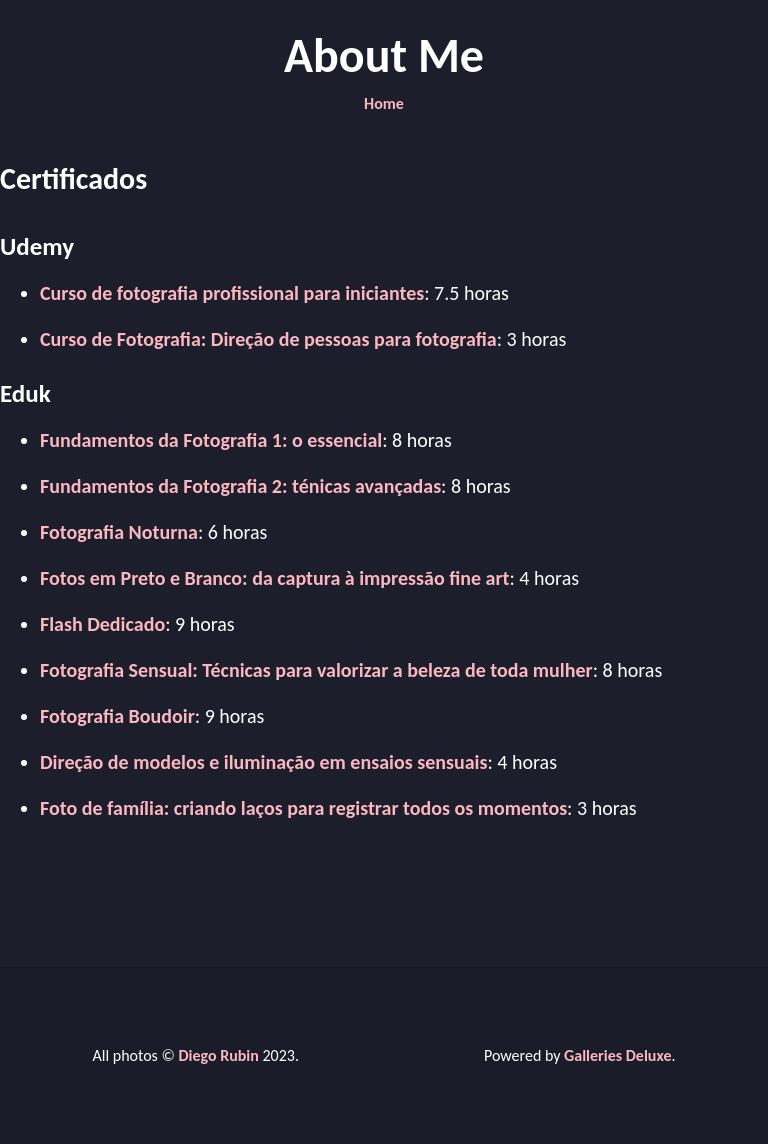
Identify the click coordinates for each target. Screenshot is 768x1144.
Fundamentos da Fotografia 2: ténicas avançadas (240, 486)
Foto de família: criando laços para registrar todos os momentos (303, 808)
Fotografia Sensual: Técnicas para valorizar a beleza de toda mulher (316, 670)
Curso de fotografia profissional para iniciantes (232, 293)
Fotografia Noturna (119, 532)
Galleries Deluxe (617, 1055)
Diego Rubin (218, 1055)
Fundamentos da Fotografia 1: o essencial (211, 440)
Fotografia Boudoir (117, 716)
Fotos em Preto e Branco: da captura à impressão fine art (274, 578)
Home (384, 103)
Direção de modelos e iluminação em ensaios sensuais (263, 762)
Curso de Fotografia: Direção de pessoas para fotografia (268, 339)
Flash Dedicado (102, 624)
